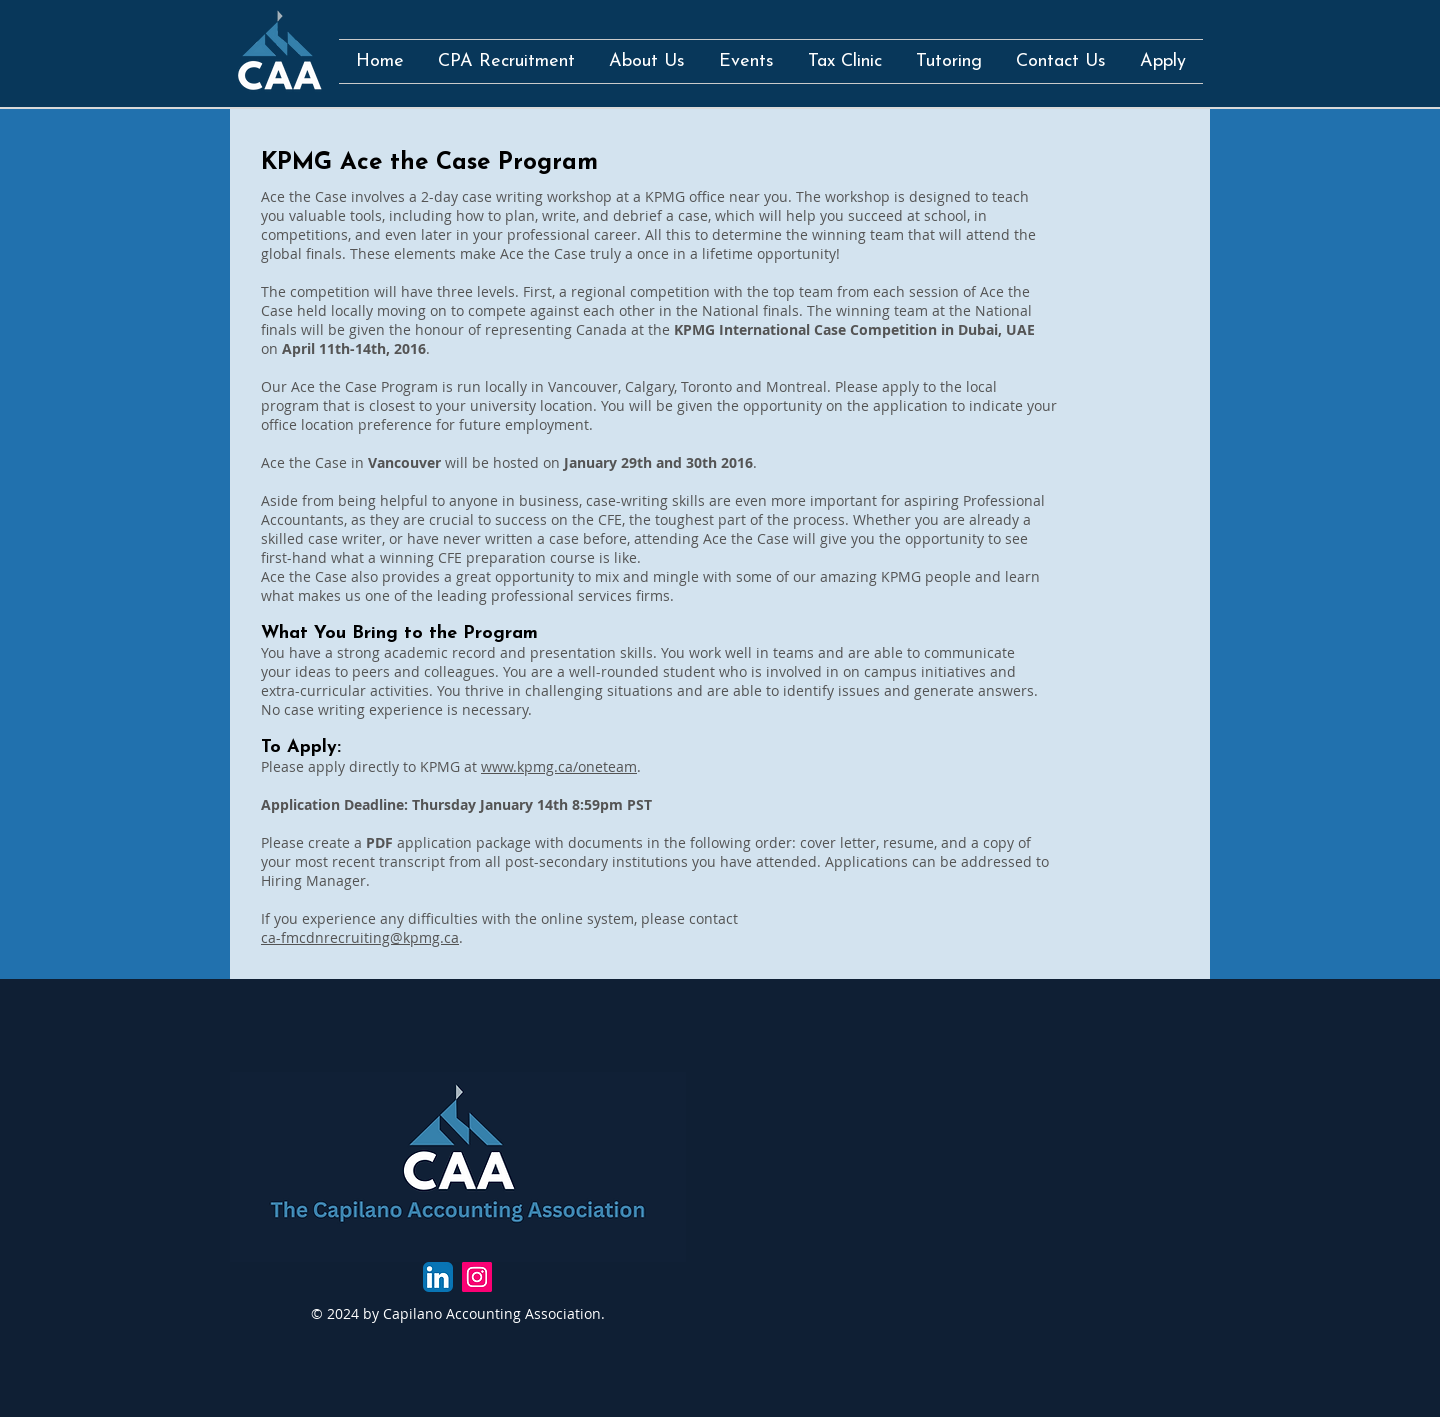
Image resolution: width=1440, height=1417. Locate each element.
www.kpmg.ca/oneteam (559, 766)
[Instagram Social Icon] (477, 1277)
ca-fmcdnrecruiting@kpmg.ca (360, 937)
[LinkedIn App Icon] (438, 1277)
